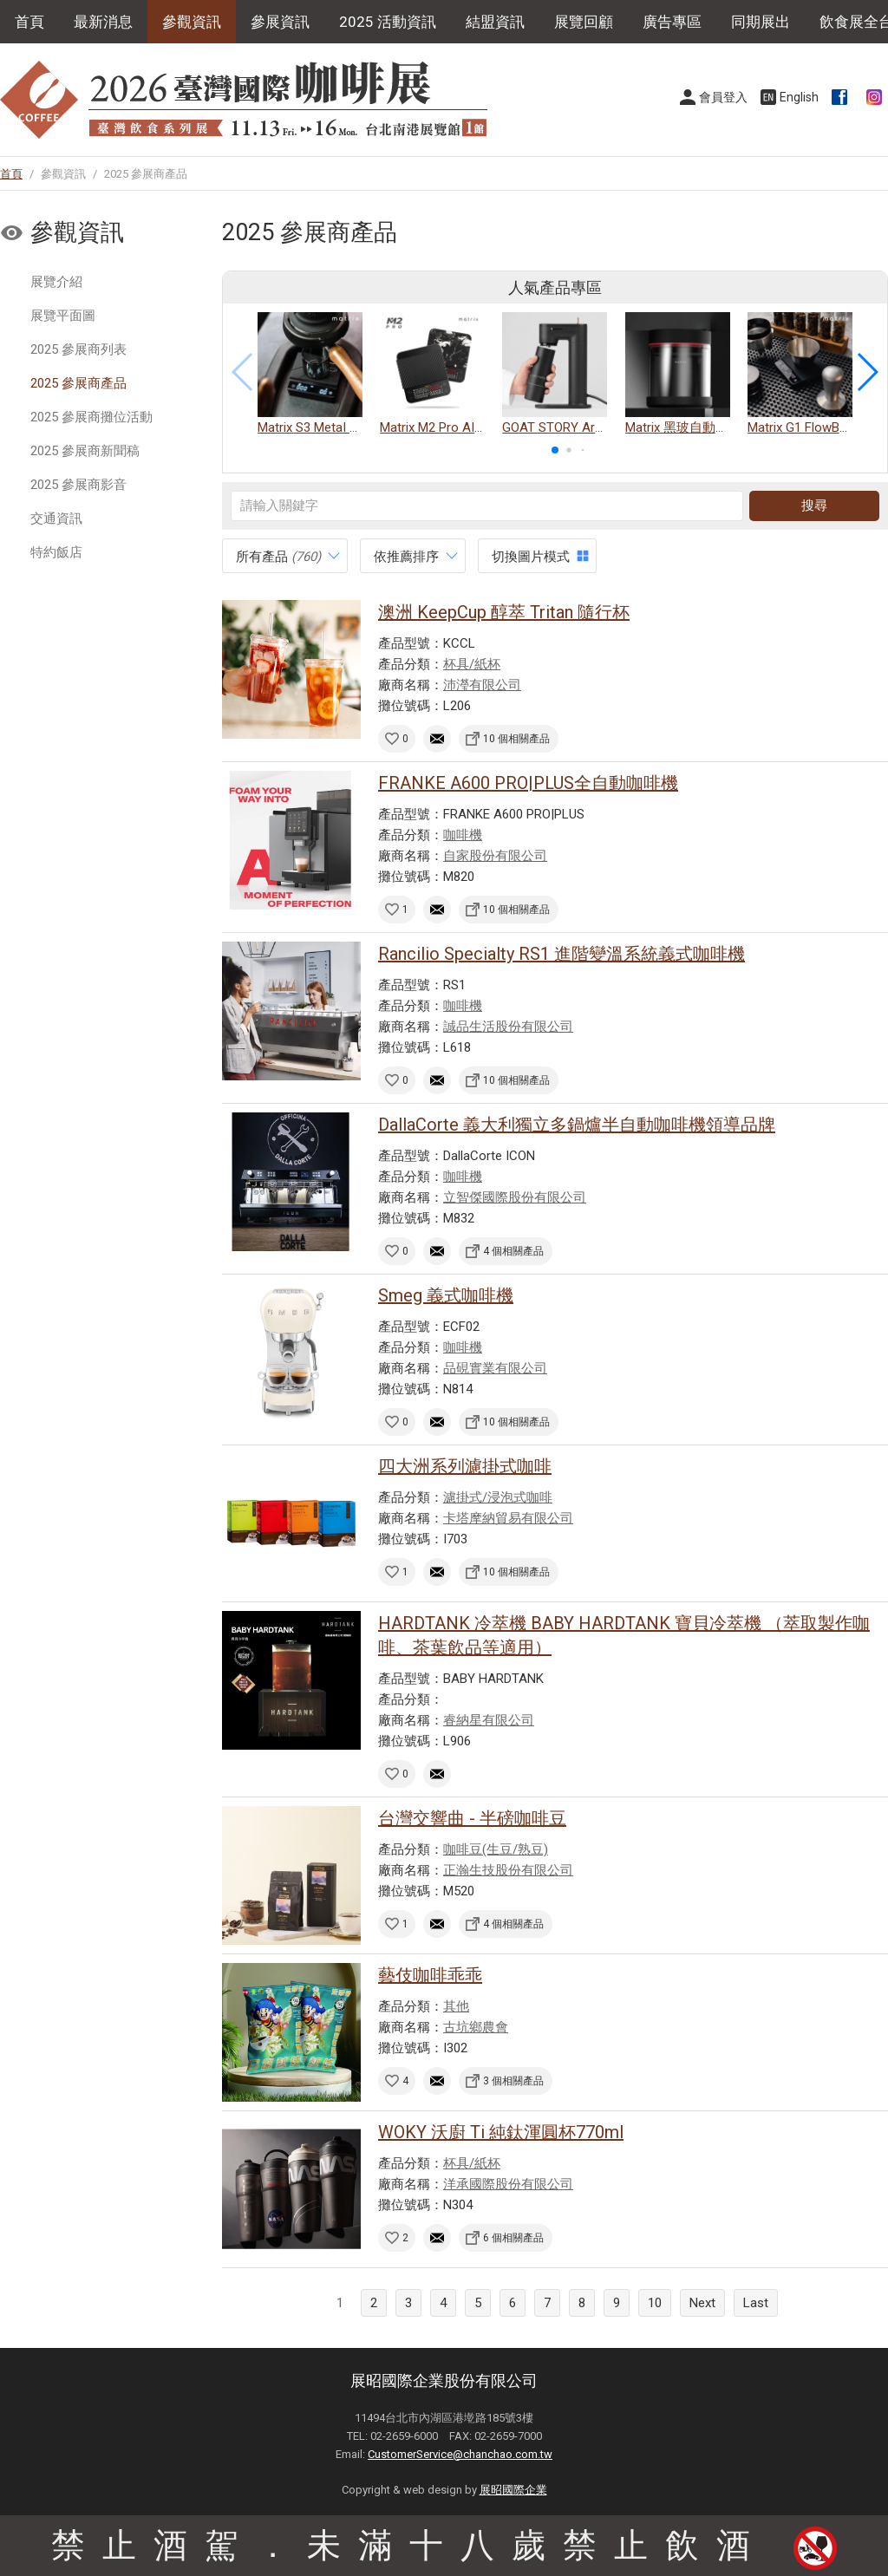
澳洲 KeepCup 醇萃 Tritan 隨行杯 (504, 612)
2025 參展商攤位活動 (91, 417)
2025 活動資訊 (387, 21)
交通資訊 (56, 518)
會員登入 (723, 97)
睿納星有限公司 (488, 1720)
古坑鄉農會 (475, 2027)
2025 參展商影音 (78, 484)
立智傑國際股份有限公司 (514, 1197)
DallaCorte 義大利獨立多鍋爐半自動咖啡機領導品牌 (576, 1124)
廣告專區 (672, 21)
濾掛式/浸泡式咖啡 (497, 1497)
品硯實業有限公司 (495, 1368)
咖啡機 (462, 835)
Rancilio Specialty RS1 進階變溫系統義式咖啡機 (561, 953)
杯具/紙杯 (471, 664)
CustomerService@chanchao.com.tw (460, 2454)
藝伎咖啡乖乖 (430, 1975)
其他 (456, 2006)
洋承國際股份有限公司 (508, 2184)
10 (655, 2303)
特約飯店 (56, 552)
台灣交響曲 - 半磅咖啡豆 (472, 1818)
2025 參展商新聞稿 (85, 451)
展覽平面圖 (62, 315)
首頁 (29, 21)
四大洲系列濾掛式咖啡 (465, 1466)
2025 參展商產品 (78, 383)
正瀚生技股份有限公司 (508, 1870)
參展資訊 (280, 21)
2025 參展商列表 (78, 349)
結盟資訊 (495, 21)
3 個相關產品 (513, 2081)
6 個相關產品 (513, 2238)
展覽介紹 (56, 282)
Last (755, 2303)
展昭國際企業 (513, 2489)
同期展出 (760, 21)
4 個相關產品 (513, 1251)
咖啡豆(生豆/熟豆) (495, 1849)
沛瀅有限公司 (482, 685)
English (799, 97)
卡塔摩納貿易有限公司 (508, 1518)
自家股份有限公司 (495, 856)
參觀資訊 (191, 21)
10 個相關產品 (516, 739)
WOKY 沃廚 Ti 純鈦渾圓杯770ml (501, 2132)
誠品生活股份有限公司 (508, 1026)
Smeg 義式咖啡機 (445, 1295)
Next (702, 2303)
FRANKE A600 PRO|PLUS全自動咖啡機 (528, 783)
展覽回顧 (583, 21)
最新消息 (103, 21)
